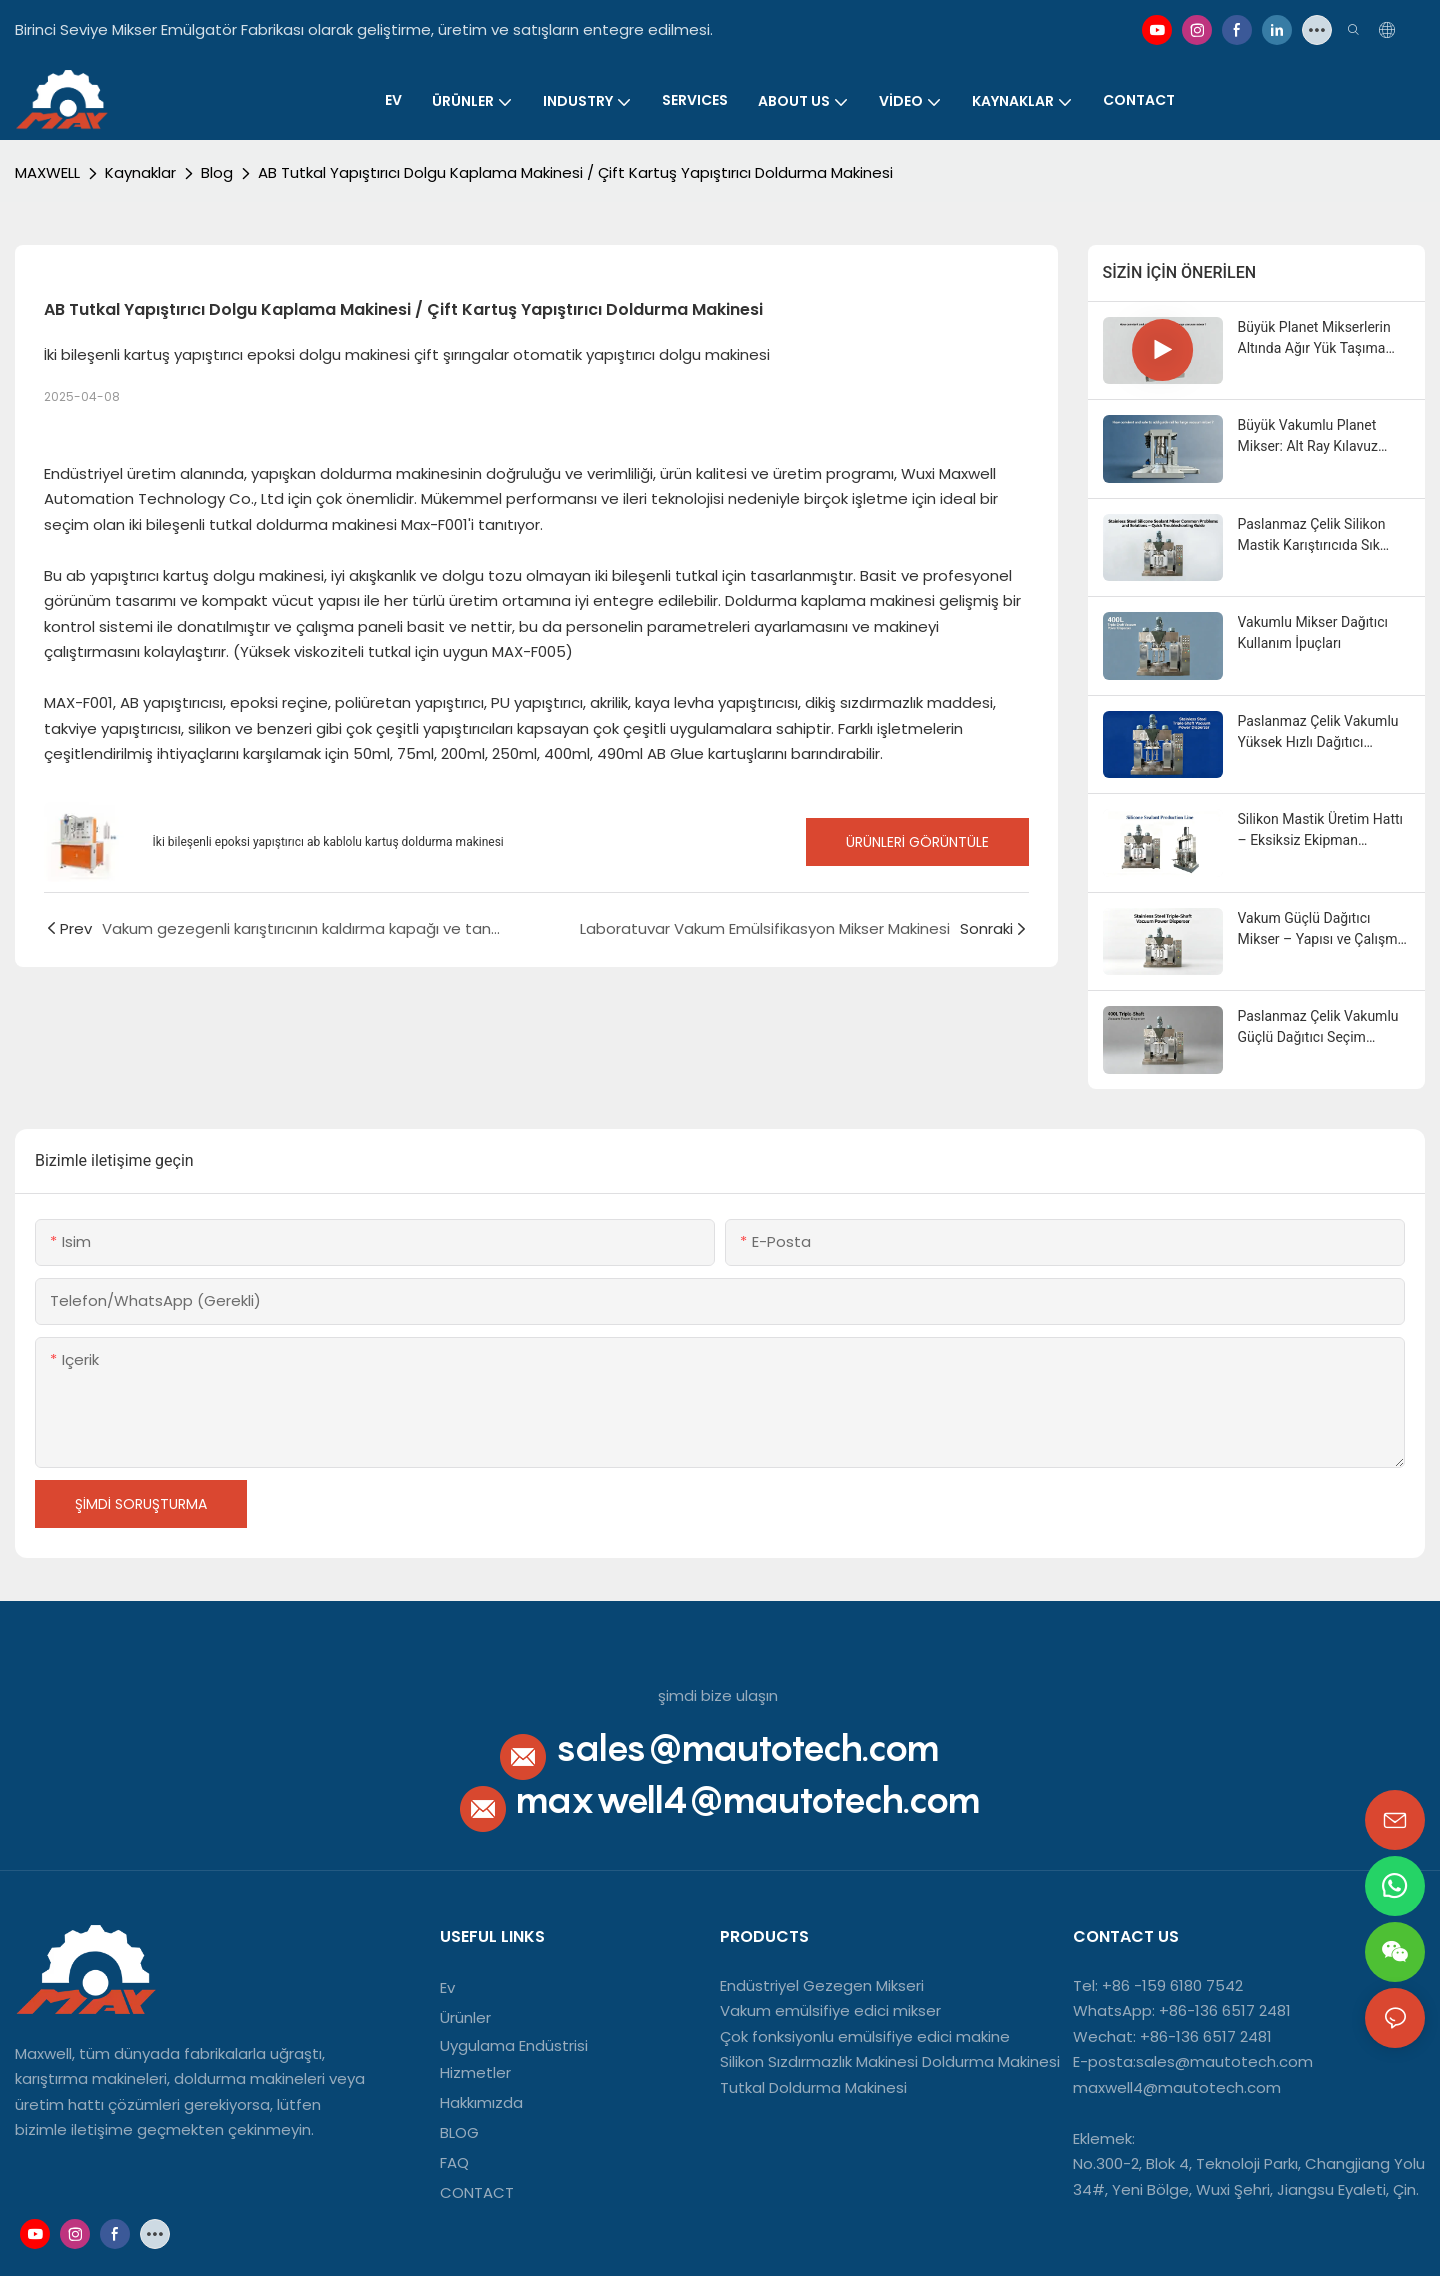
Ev (447, 1987)
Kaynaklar (140, 172)
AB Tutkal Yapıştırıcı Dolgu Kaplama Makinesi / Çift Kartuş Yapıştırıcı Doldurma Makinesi (575, 172)
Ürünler (465, 2017)
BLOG (459, 2132)
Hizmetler (475, 2072)
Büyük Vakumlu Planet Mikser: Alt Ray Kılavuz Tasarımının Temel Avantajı (1322, 437)
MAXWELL (47, 172)
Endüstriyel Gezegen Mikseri (822, 1985)
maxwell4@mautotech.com (748, 1799)
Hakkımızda (481, 2102)
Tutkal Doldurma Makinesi (813, 2087)
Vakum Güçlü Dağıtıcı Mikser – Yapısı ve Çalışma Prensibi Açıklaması (1322, 930)
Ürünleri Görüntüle (917, 842)
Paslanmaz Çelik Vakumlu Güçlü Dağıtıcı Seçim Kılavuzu (1318, 1028)
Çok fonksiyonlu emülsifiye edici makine (865, 2036)
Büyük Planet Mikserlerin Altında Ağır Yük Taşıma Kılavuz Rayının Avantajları (1319, 339)
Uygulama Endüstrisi (514, 2045)
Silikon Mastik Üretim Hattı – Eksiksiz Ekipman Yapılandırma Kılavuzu (1321, 831)
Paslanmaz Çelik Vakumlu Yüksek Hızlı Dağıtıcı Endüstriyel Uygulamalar (1318, 733)
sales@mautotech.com (747, 1747)
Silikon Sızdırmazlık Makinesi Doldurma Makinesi (890, 2061)
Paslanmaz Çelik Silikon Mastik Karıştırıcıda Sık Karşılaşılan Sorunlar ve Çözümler (1312, 536)
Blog (217, 172)
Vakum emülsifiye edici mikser (830, 2010)
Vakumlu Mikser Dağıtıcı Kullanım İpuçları (1313, 632)
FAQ (454, 2162)
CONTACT (479, 2192)
